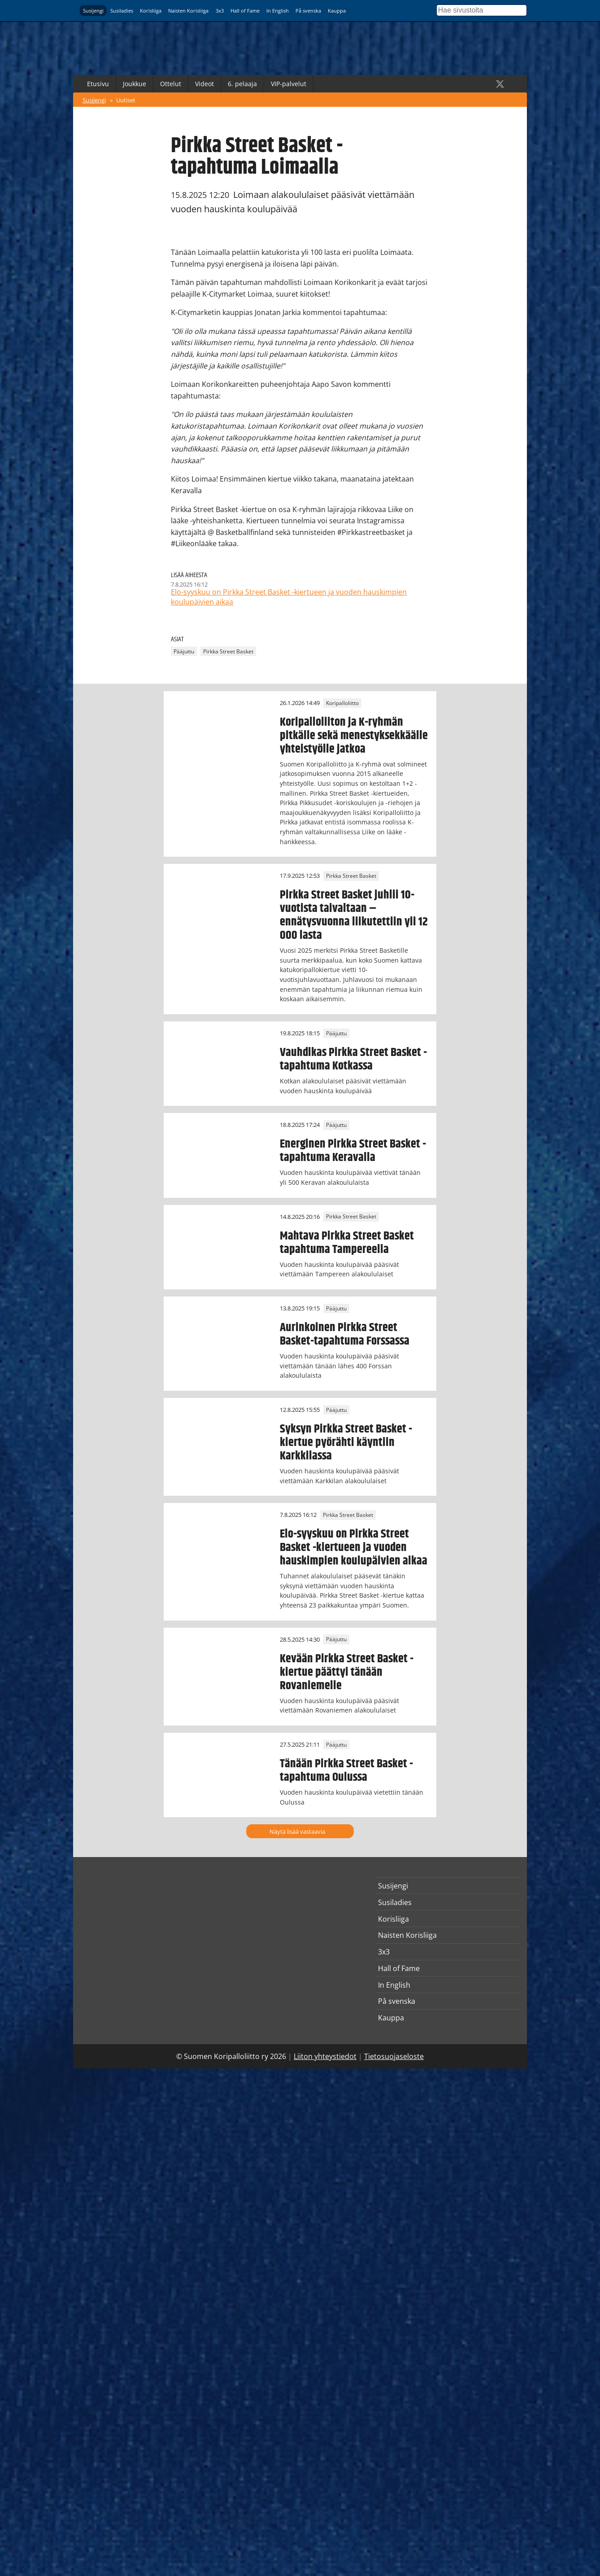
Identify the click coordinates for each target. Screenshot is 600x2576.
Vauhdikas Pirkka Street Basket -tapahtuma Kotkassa (353, 1059)
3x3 (220, 10)
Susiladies (121, 10)
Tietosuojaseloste (394, 2056)
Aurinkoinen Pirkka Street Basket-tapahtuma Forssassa (344, 1334)
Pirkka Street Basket (228, 651)
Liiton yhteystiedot (325, 2056)
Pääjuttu (184, 651)
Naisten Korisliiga (188, 10)
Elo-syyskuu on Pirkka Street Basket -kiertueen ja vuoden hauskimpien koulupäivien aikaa (353, 1547)
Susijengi (93, 10)
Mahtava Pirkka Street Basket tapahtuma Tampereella (347, 1243)
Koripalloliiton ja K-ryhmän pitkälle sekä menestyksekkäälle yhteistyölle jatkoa (354, 735)
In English (277, 10)
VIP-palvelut (288, 83)
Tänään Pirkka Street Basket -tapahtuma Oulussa (346, 1770)
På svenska (308, 10)
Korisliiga (150, 10)
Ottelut (170, 83)
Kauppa (337, 10)
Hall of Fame (245, 10)
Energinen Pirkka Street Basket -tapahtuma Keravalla (353, 1151)
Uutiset (125, 100)
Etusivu (98, 83)
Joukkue (134, 83)
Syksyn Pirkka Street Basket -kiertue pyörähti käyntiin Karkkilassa (346, 1442)
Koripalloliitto (342, 703)
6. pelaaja (242, 83)
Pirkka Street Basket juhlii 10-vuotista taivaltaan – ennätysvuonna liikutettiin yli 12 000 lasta (354, 915)
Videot (204, 83)
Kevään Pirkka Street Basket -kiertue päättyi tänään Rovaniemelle (346, 1672)
